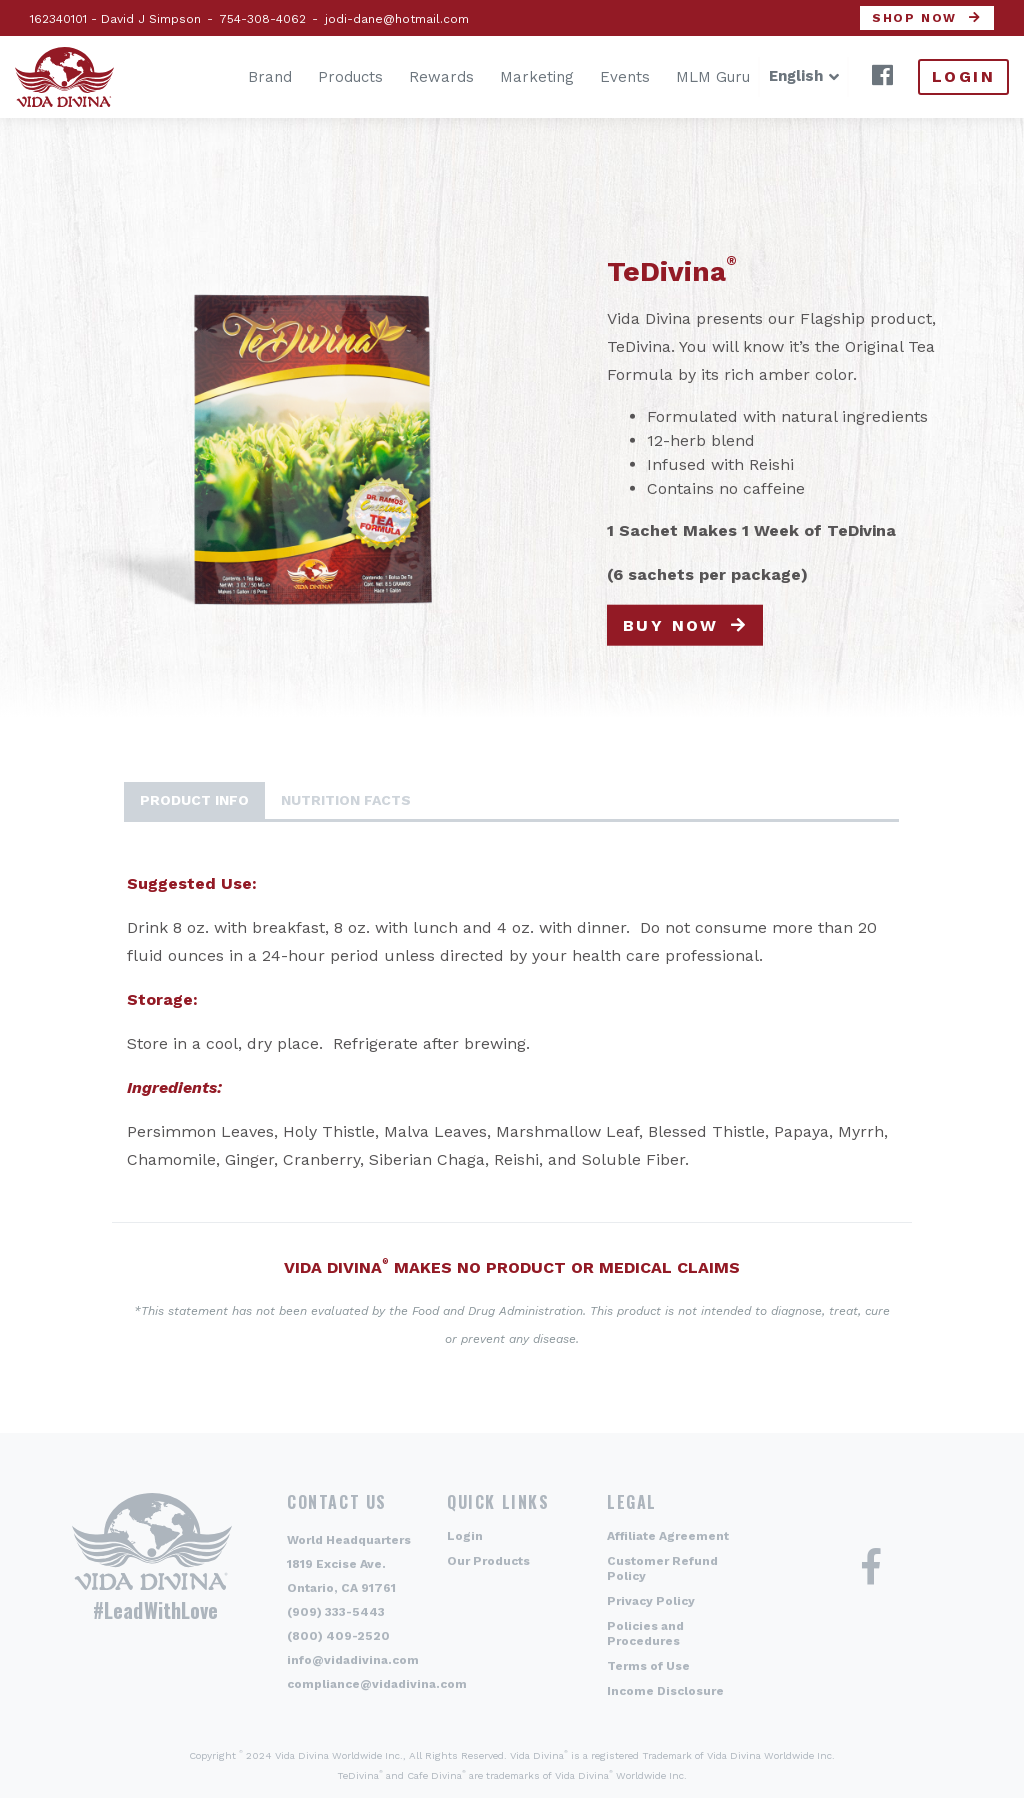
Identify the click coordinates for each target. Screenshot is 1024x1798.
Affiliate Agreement (668, 1536)
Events (595, 77)
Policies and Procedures (645, 1633)
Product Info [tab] (194, 800)
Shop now (914, 18)
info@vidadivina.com (353, 1660)
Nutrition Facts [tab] (346, 800)
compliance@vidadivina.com (377, 1684)
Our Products (488, 1561)
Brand (240, 77)
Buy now (671, 624)
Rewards (411, 77)
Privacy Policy (651, 1601)
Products (320, 77)
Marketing (507, 77)
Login (963, 76)
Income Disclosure (665, 1691)
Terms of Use (648, 1666)
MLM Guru (683, 77)
